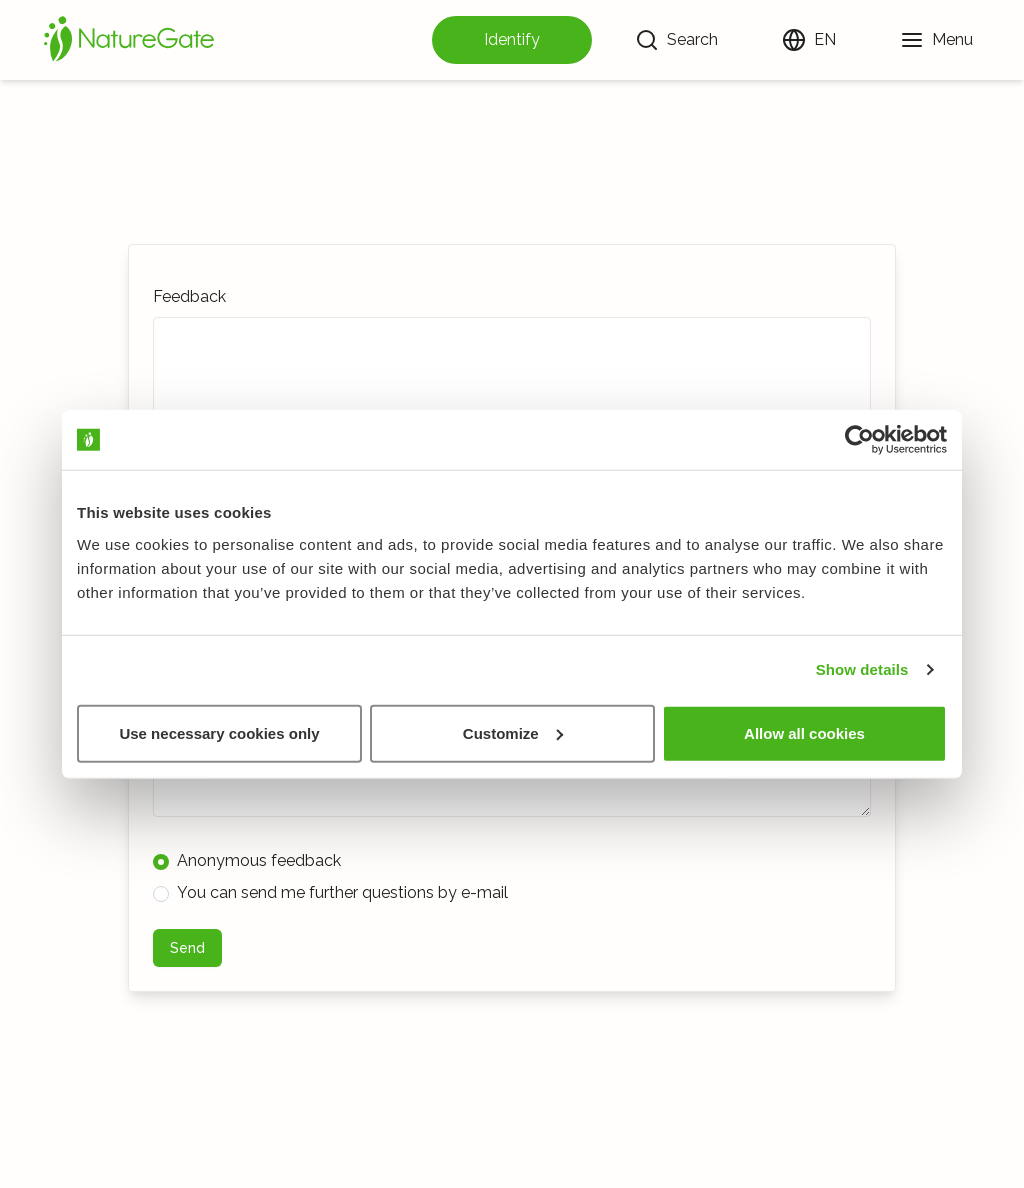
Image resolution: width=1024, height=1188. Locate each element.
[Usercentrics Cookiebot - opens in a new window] (859, 440)
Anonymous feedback (247, 860)
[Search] (676, 40)
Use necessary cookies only (219, 732)
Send (187, 948)
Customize (513, 732)
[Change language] (809, 40)
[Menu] (936, 40)
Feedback (189, 296)
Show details (862, 669)
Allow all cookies (804, 732)
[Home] (129, 40)
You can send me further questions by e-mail (330, 892)
